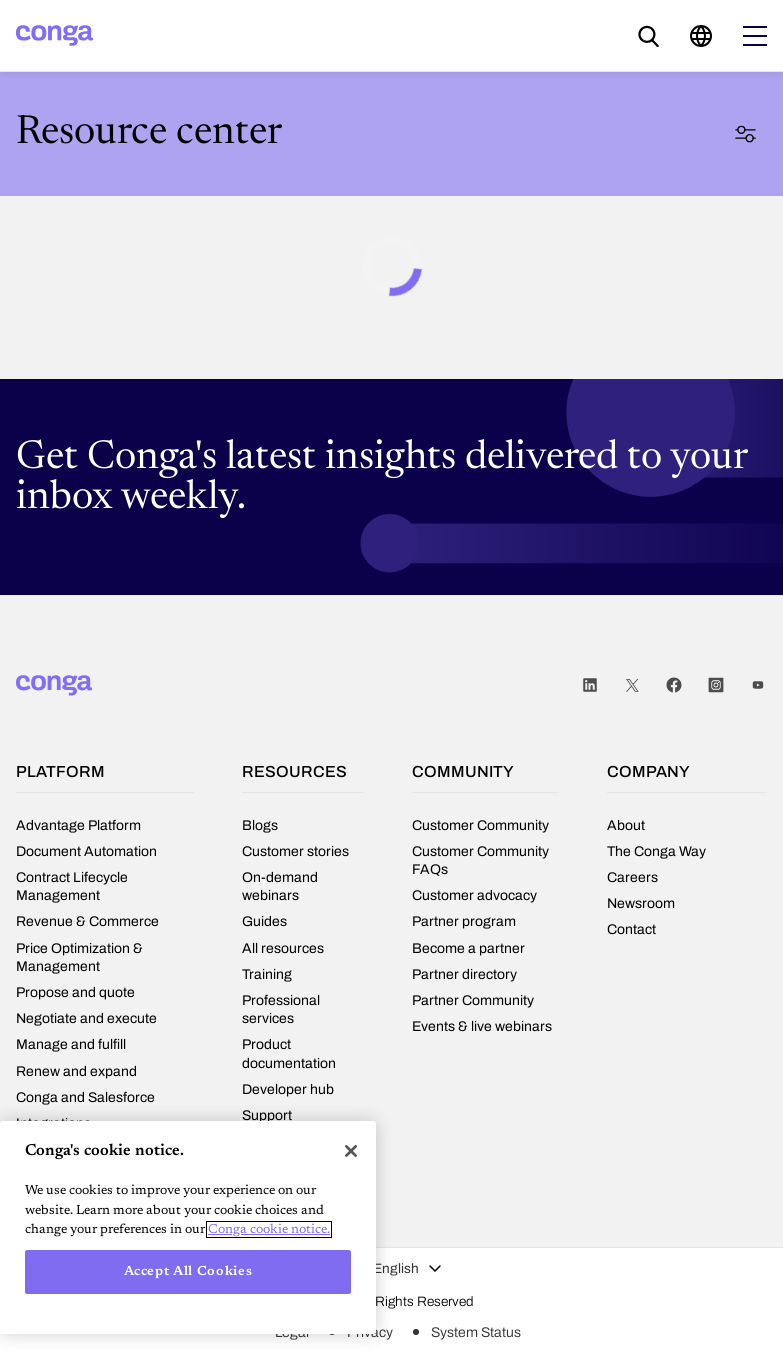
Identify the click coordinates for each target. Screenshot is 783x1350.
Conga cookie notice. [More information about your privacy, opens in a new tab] (269, 1229)
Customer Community (480, 825)
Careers (632, 877)
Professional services (281, 1009)
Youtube (758, 685)
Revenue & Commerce (87, 921)
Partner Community (473, 1000)
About (626, 825)
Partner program (464, 921)
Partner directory (464, 974)
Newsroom (641, 903)
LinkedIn (590, 685)
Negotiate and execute (86, 1018)
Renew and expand (76, 1071)
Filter (745, 134)
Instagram (716, 685)
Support (267, 1115)
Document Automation (86, 851)
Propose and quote (75, 992)
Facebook (674, 685)
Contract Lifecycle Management (72, 886)
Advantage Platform (78, 825)
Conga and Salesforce (85, 1097)
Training (267, 974)
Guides (264, 921)
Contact (631, 929)
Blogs (260, 825)
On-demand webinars (280, 886)
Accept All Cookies (188, 1271)
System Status (476, 1332)
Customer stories (295, 851)
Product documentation (289, 1053)
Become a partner (468, 948)
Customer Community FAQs (480, 860)
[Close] (351, 1151)
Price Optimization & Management (79, 957)
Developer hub (288, 1089)
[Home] (54, 35)
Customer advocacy (474, 895)
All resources (283, 948)
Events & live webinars (482, 1026)
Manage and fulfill (71, 1044)
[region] (188, 1227)
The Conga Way (656, 851)
